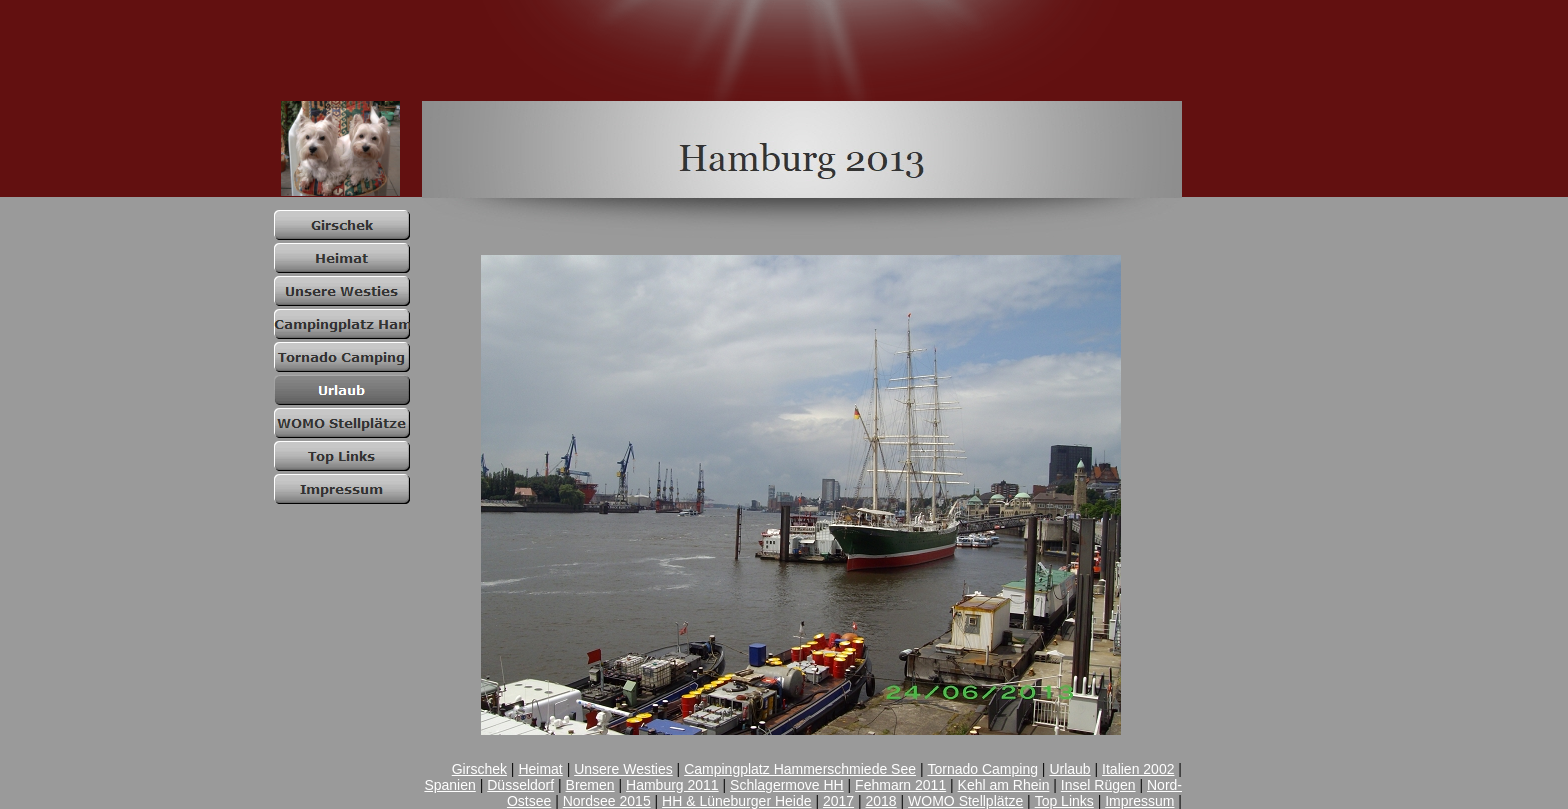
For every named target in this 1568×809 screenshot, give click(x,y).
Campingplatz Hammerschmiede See (800, 769)
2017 (838, 801)
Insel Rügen (1098, 785)
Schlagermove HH (787, 785)
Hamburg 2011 (672, 785)
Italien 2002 (1138, 769)
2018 (881, 801)
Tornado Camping (982, 769)
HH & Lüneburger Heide (736, 801)
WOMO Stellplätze (965, 801)
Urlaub (1069, 769)
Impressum (1139, 801)
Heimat (540, 769)
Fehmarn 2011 (900, 785)
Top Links (1064, 801)
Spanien (449, 785)
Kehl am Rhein (1004, 785)
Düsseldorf (520, 785)
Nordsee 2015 (607, 801)
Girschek (479, 769)
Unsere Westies (623, 769)
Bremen (590, 785)
